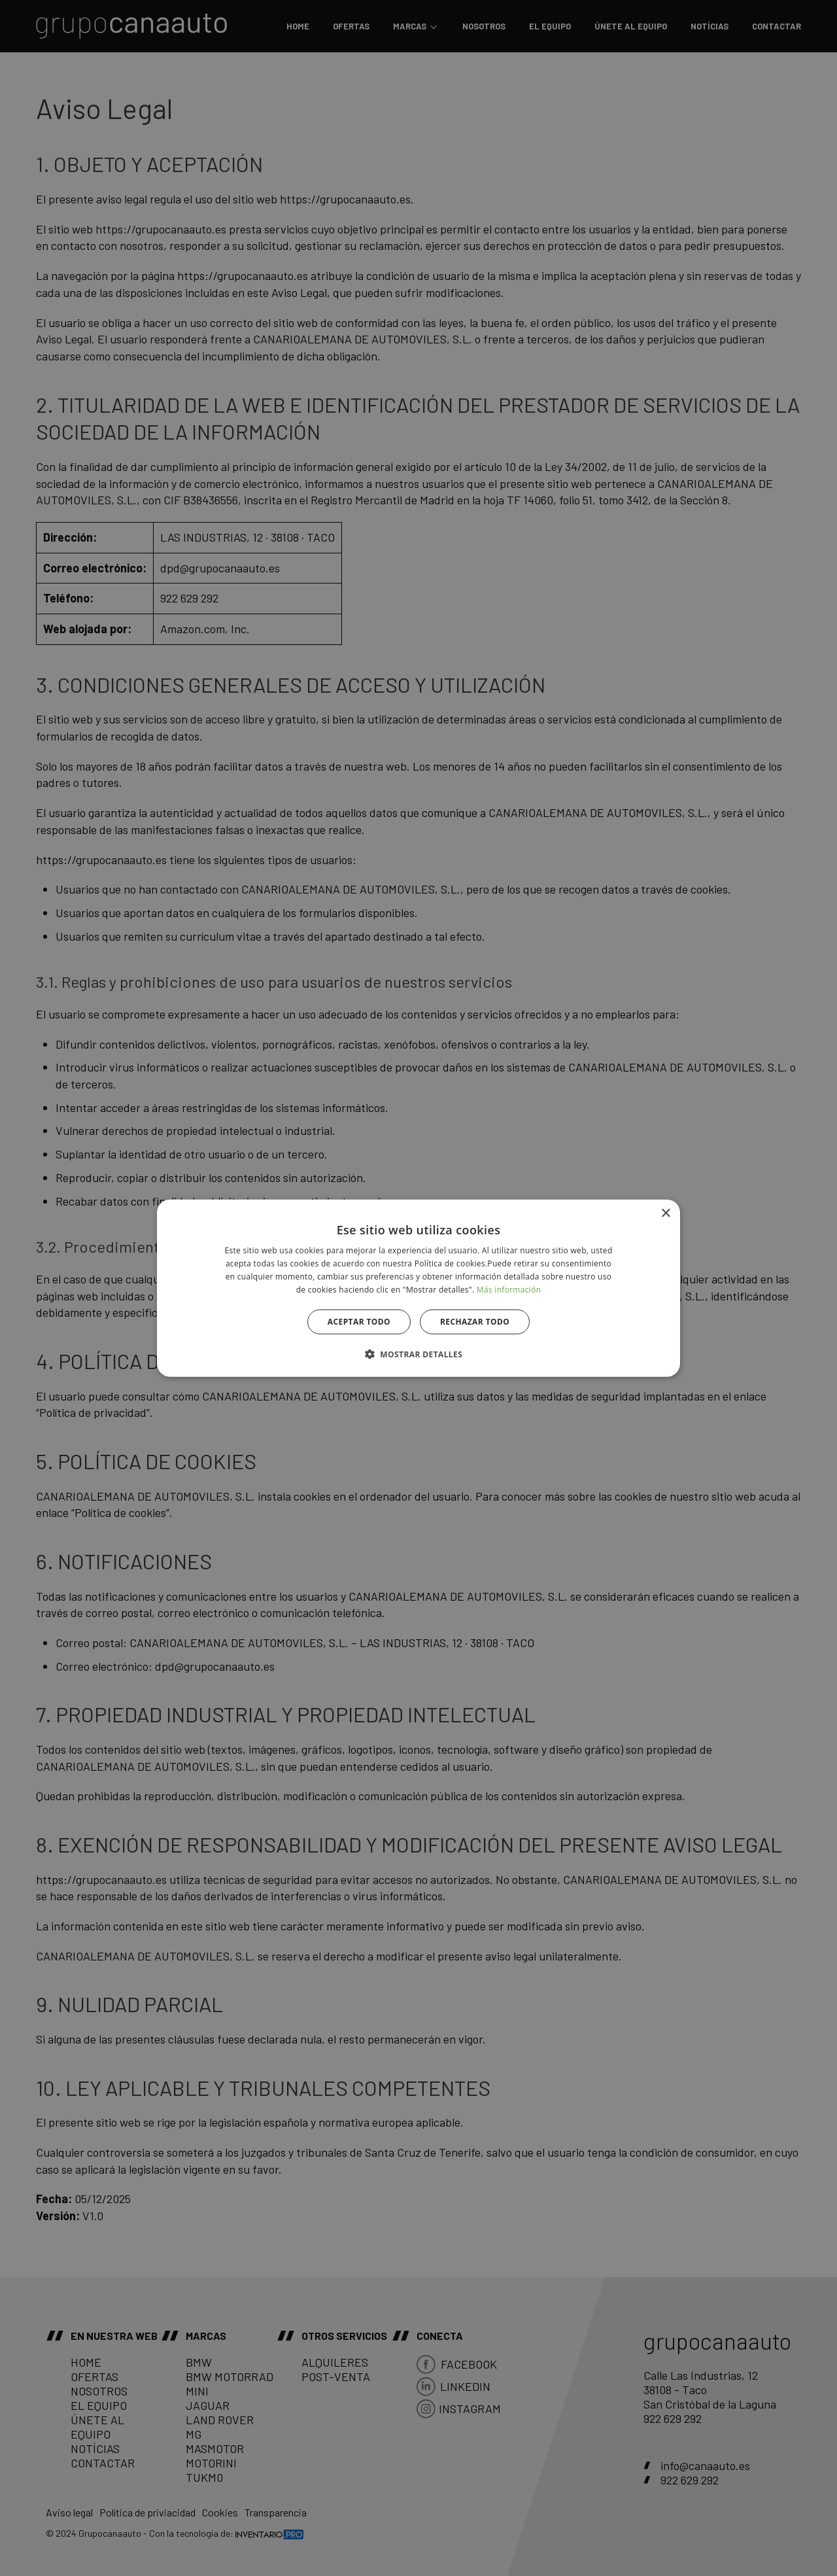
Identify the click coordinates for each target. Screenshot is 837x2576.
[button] (418, 1353)
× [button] (665, 1214)
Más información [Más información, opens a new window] (509, 1289)
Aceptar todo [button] (359, 1321)
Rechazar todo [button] (474, 1321)
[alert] (418, 1288)
